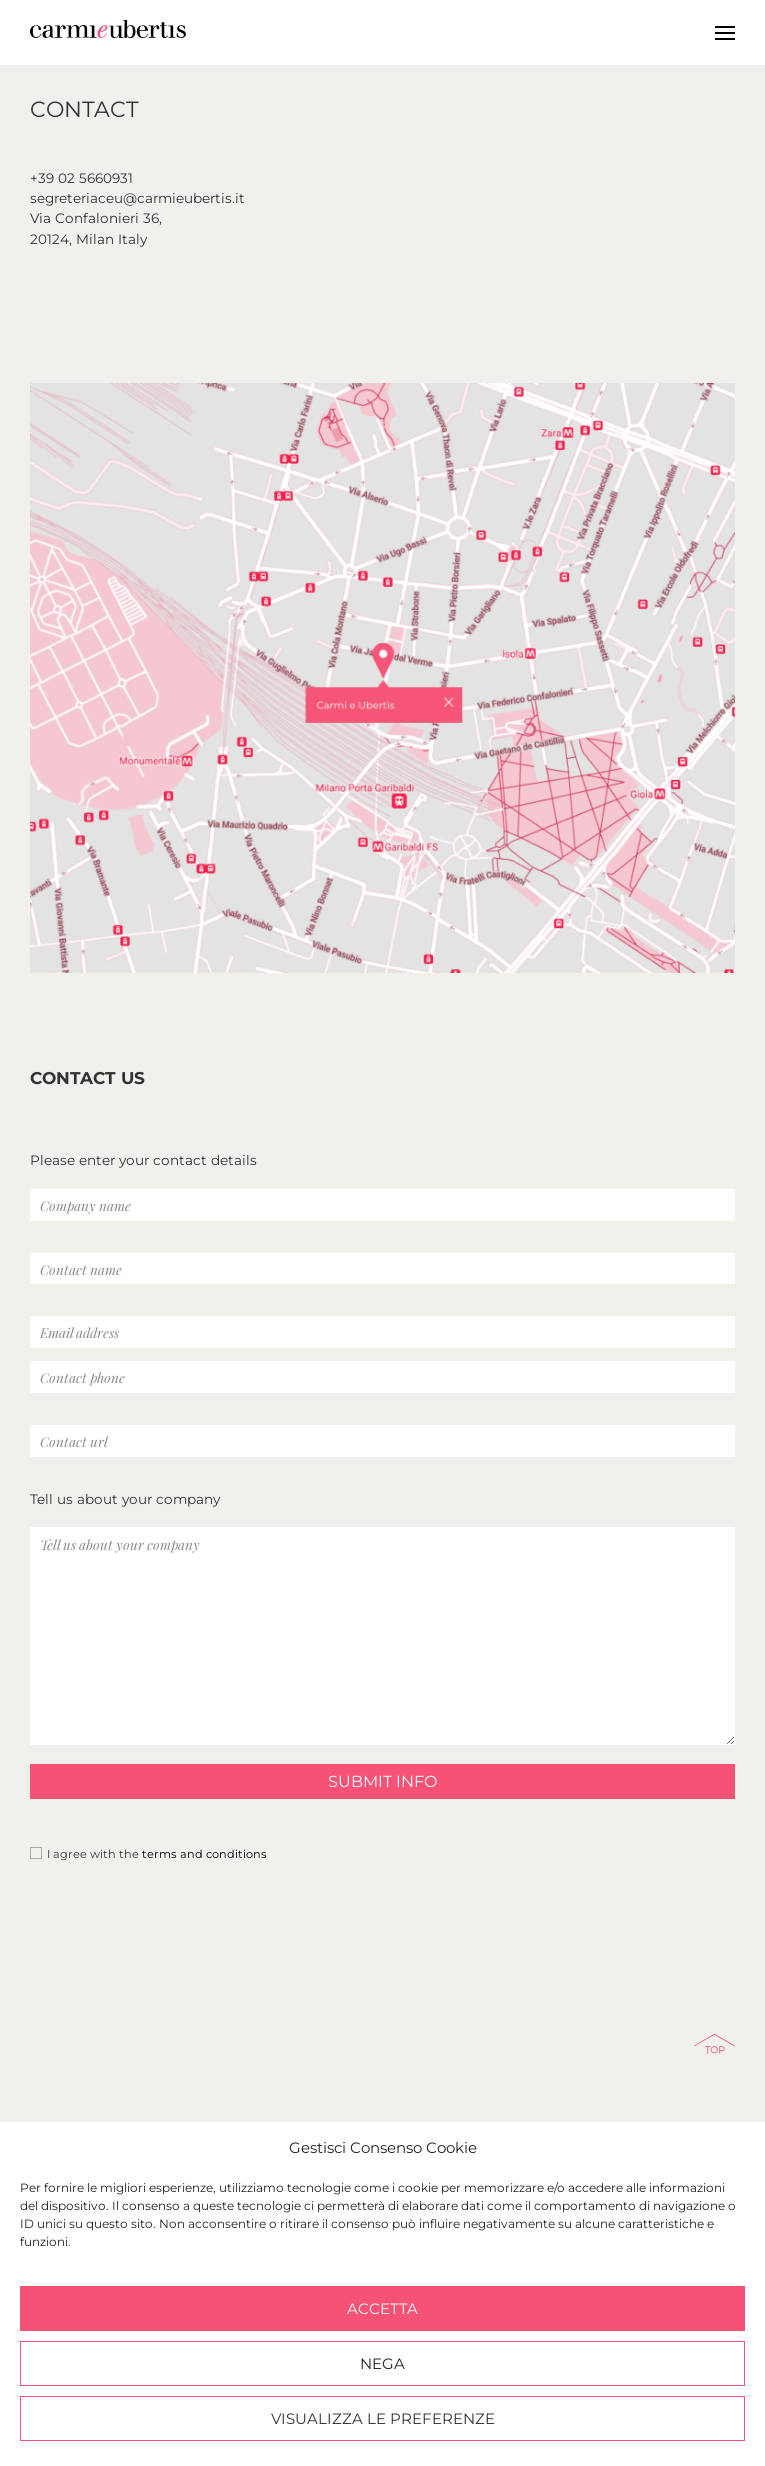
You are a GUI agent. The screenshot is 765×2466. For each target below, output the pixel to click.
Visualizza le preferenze (383, 2418)
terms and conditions (204, 1854)
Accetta (382, 2308)
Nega (382, 2363)
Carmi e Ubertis (312, 29)
